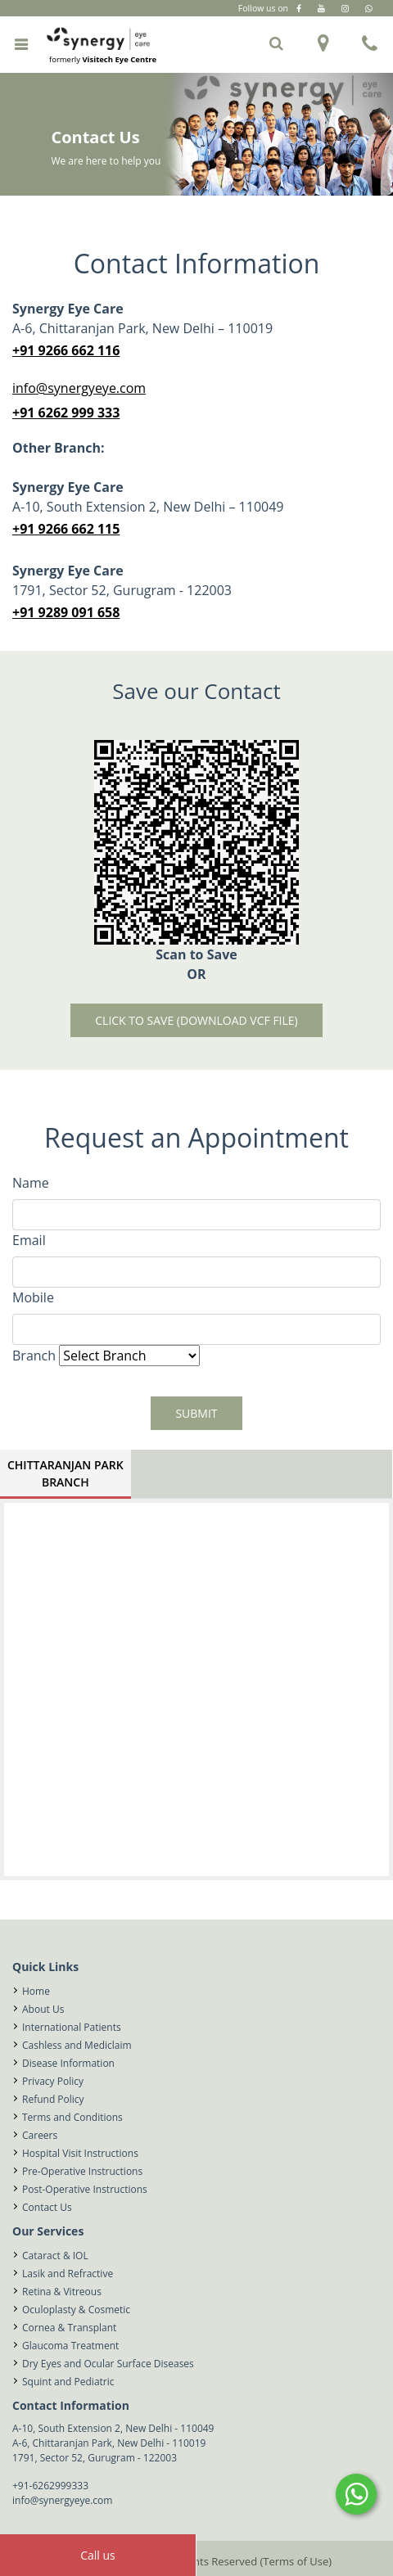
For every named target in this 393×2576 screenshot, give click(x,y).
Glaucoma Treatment (70, 2346)
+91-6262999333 (50, 2486)
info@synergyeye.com (79, 388)
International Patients (71, 2027)
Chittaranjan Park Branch (65, 1473)
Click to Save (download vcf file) (196, 1020)
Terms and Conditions (72, 2117)
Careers (39, 2135)
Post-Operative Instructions (84, 2189)
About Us (43, 2009)
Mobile (33, 1297)
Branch (34, 1356)
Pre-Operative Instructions (82, 2171)
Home (36, 1991)
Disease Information (68, 2063)
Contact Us (47, 2207)
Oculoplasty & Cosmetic (76, 2310)
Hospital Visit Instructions (80, 2153)
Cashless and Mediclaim (77, 2045)
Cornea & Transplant (69, 2328)
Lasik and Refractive (67, 2274)
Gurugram (235, 23)
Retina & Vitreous (62, 2292)
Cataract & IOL (55, 2255)
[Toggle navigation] (21, 44)
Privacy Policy (53, 2081)
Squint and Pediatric (68, 2382)
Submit (196, 1413)
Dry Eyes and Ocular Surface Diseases (108, 2364)
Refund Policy (53, 2099)
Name (30, 1183)
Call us (97, 2555)
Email (29, 1240)
